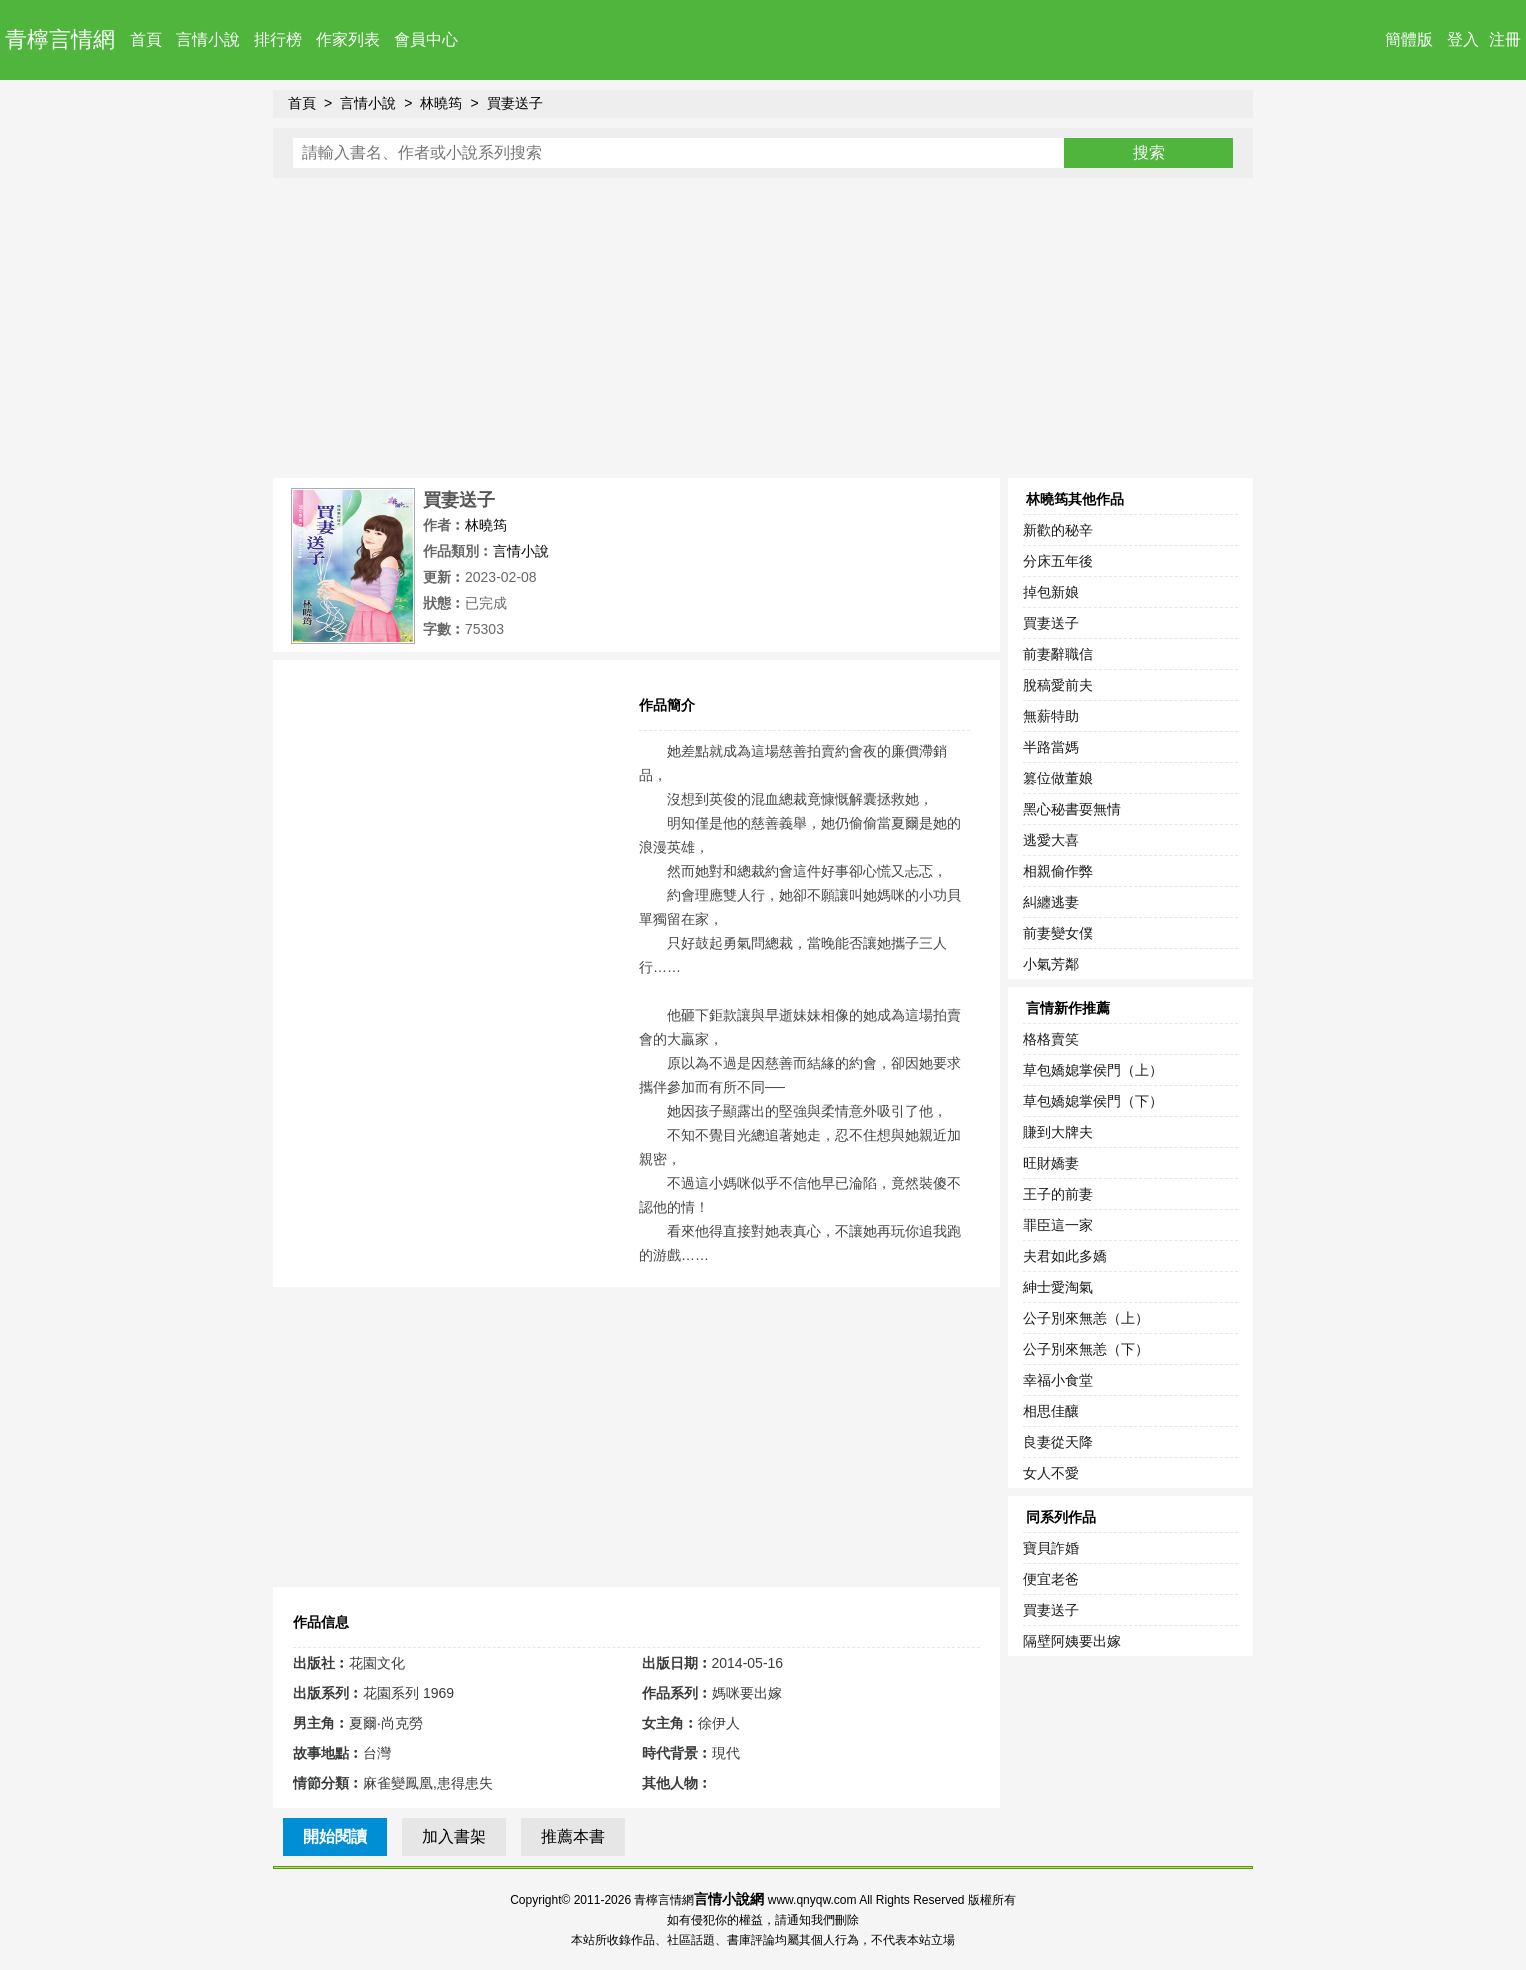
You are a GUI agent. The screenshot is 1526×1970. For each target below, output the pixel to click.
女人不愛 (1051, 1473)
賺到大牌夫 (1058, 1132)
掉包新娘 (1051, 592)
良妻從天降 (1058, 1442)
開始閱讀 (335, 1836)
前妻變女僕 (1058, 933)
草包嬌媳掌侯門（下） (1093, 1101)
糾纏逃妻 (1051, 902)
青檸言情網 (60, 39)
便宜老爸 (1051, 1579)
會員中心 (426, 39)
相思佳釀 (1051, 1411)
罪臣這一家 (1058, 1225)
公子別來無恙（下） (1086, 1349)
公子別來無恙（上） (1086, 1318)
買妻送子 (515, 103)
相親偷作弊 (1058, 871)
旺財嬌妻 (1051, 1163)
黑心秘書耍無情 (1072, 809)
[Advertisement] (763, 328)
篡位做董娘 (1058, 778)
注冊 (1505, 39)
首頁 (146, 39)
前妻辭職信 (1058, 654)
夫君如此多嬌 (1065, 1256)
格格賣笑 (1051, 1039)
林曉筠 (441, 103)
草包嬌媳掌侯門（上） (1093, 1070)
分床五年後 (1058, 561)
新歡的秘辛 (1058, 530)
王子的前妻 (1058, 1194)
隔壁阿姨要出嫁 (1072, 1641)
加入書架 (454, 1836)
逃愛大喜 (1051, 840)
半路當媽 (1051, 747)
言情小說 (208, 39)
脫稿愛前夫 (1058, 685)
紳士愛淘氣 (1058, 1287)
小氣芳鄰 (1051, 964)
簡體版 (1409, 39)
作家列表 (348, 39)
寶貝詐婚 (1051, 1548)
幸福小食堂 (1058, 1380)
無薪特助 (1051, 716)
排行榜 (278, 39)
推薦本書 (573, 1836)
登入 (1463, 39)
